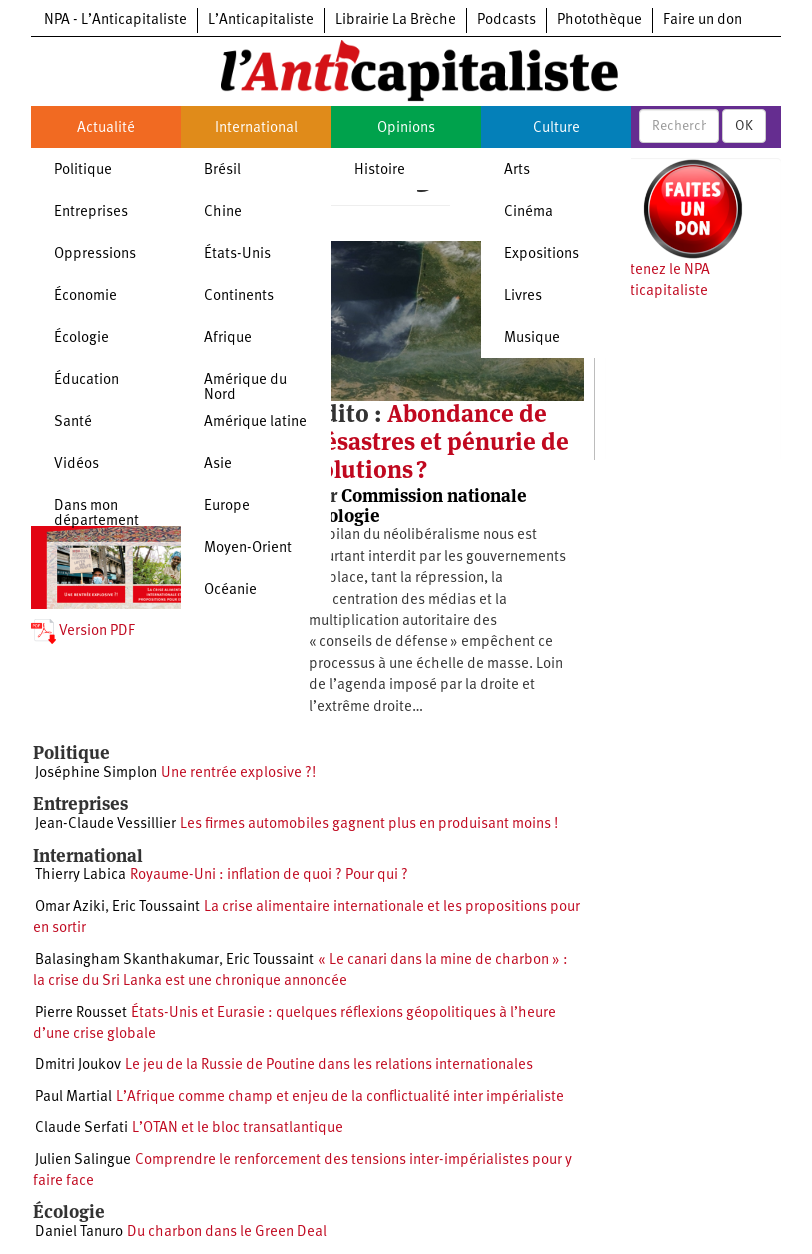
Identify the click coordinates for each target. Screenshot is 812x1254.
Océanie (230, 590)
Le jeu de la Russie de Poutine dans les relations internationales (329, 1065)
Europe (227, 506)
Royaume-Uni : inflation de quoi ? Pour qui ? (269, 875)
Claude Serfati (81, 1128)
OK (744, 126)
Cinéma (528, 212)
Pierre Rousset (81, 1013)
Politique (83, 170)
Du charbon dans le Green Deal (227, 1232)
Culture (556, 128)
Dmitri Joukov (78, 1065)
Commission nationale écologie (418, 505)
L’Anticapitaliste (261, 20)
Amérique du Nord (245, 388)
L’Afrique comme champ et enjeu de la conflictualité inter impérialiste (340, 1097)
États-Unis (237, 254)
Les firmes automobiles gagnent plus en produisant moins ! (369, 824)
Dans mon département (96, 514)
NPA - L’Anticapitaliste (115, 20)
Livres (523, 296)
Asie (218, 464)
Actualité (106, 128)
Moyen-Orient (248, 548)
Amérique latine (255, 422)
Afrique (228, 338)
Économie (85, 296)
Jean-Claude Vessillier (105, 824)
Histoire (379, 170)
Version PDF (83, 631)
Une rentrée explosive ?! (238, 773)
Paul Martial (73, 1097)
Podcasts (506, 20)
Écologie (81, 338)
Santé (73, 422)
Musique (532, 338)
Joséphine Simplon (96, 773)
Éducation (86, 380)
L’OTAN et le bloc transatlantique (237, 1128)
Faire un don (702, 20)
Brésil (222, 170)
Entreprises (91, 212)
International (256, 128)
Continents (239, 296)
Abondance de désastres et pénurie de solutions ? (439, 442)
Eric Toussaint (156, 907)
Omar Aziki (70, 907)
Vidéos (76, 464)
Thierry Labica (80, 875)
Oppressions (95, 254)
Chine (223, 212)
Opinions (406, 128)
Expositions (541, 254)
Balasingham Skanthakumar (127, 960)
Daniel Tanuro (79, 1232)
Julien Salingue (83, 1160)
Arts (517, 170)
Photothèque (599, 20)
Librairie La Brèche (395, 20)
